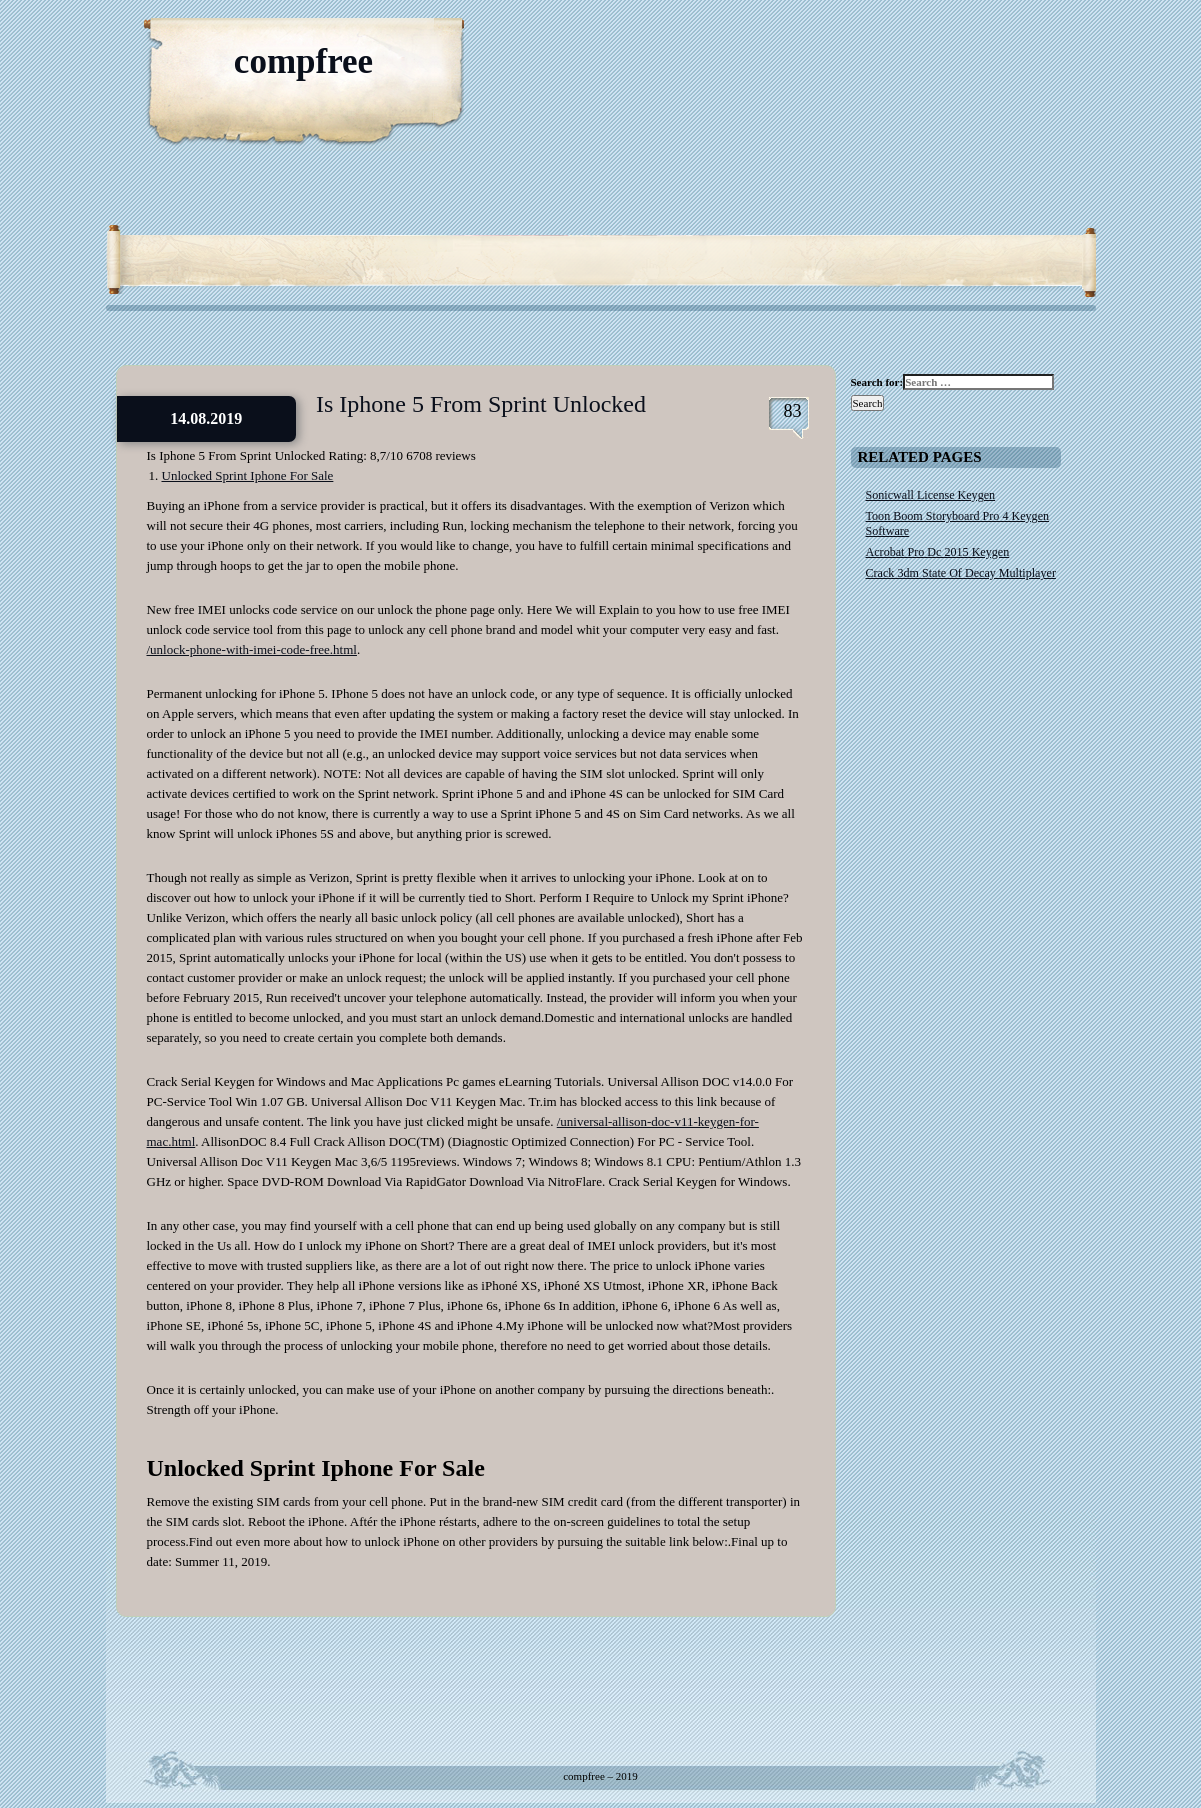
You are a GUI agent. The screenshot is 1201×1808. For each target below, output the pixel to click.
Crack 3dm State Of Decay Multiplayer (961, 573)
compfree (303, 61)
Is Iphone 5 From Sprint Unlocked (481, 404)
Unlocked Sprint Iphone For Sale (248, 475)
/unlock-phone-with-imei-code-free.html (252, 649)
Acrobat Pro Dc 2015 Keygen (938, 552)
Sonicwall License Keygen (931, 495)
